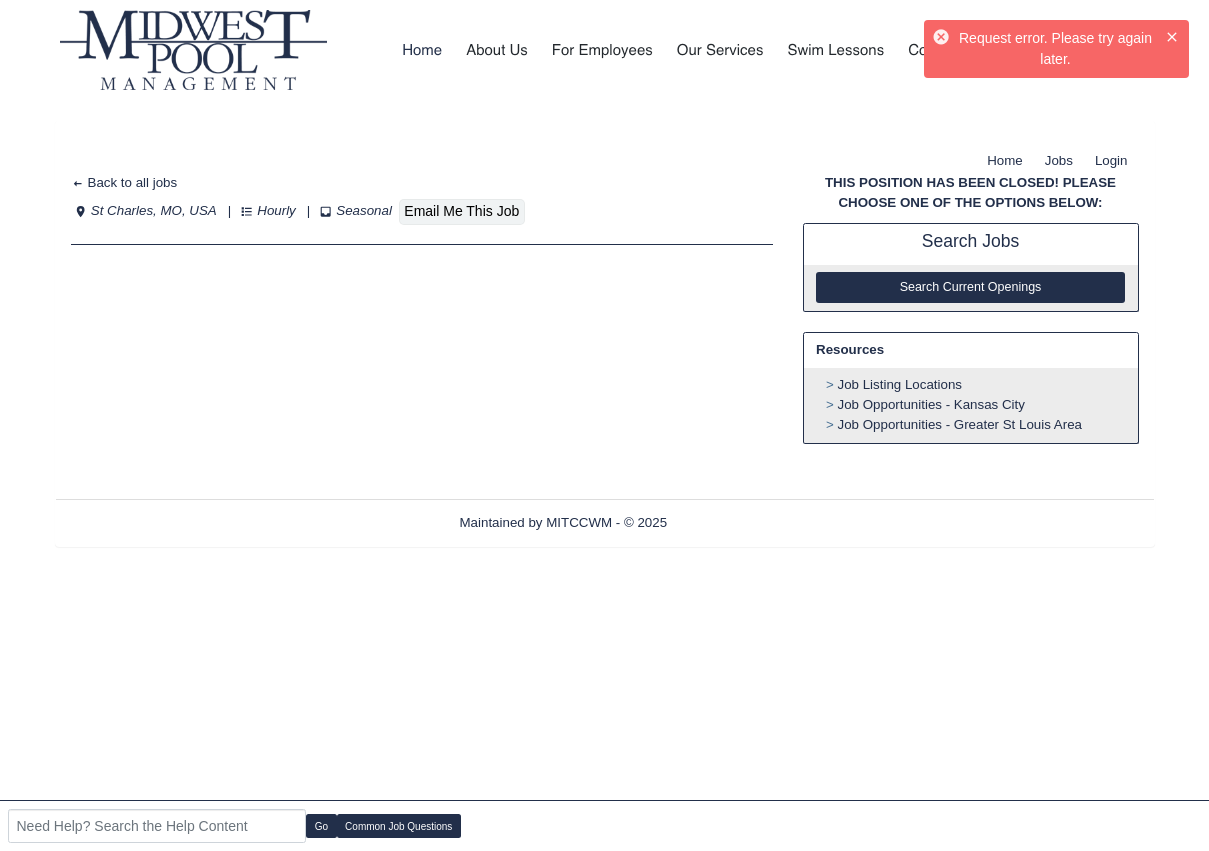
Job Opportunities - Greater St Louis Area (960, 424)
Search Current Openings (971, 287)
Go (321, 826)
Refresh (726, 522)
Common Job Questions (398, 826)
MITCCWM (579, 522)
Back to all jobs (124, 182)
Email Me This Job (461, 211)
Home (1005, 160)
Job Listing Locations (900, 384)
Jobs (1059, 160)
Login (1111, 160)
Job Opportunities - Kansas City (931, 404)
